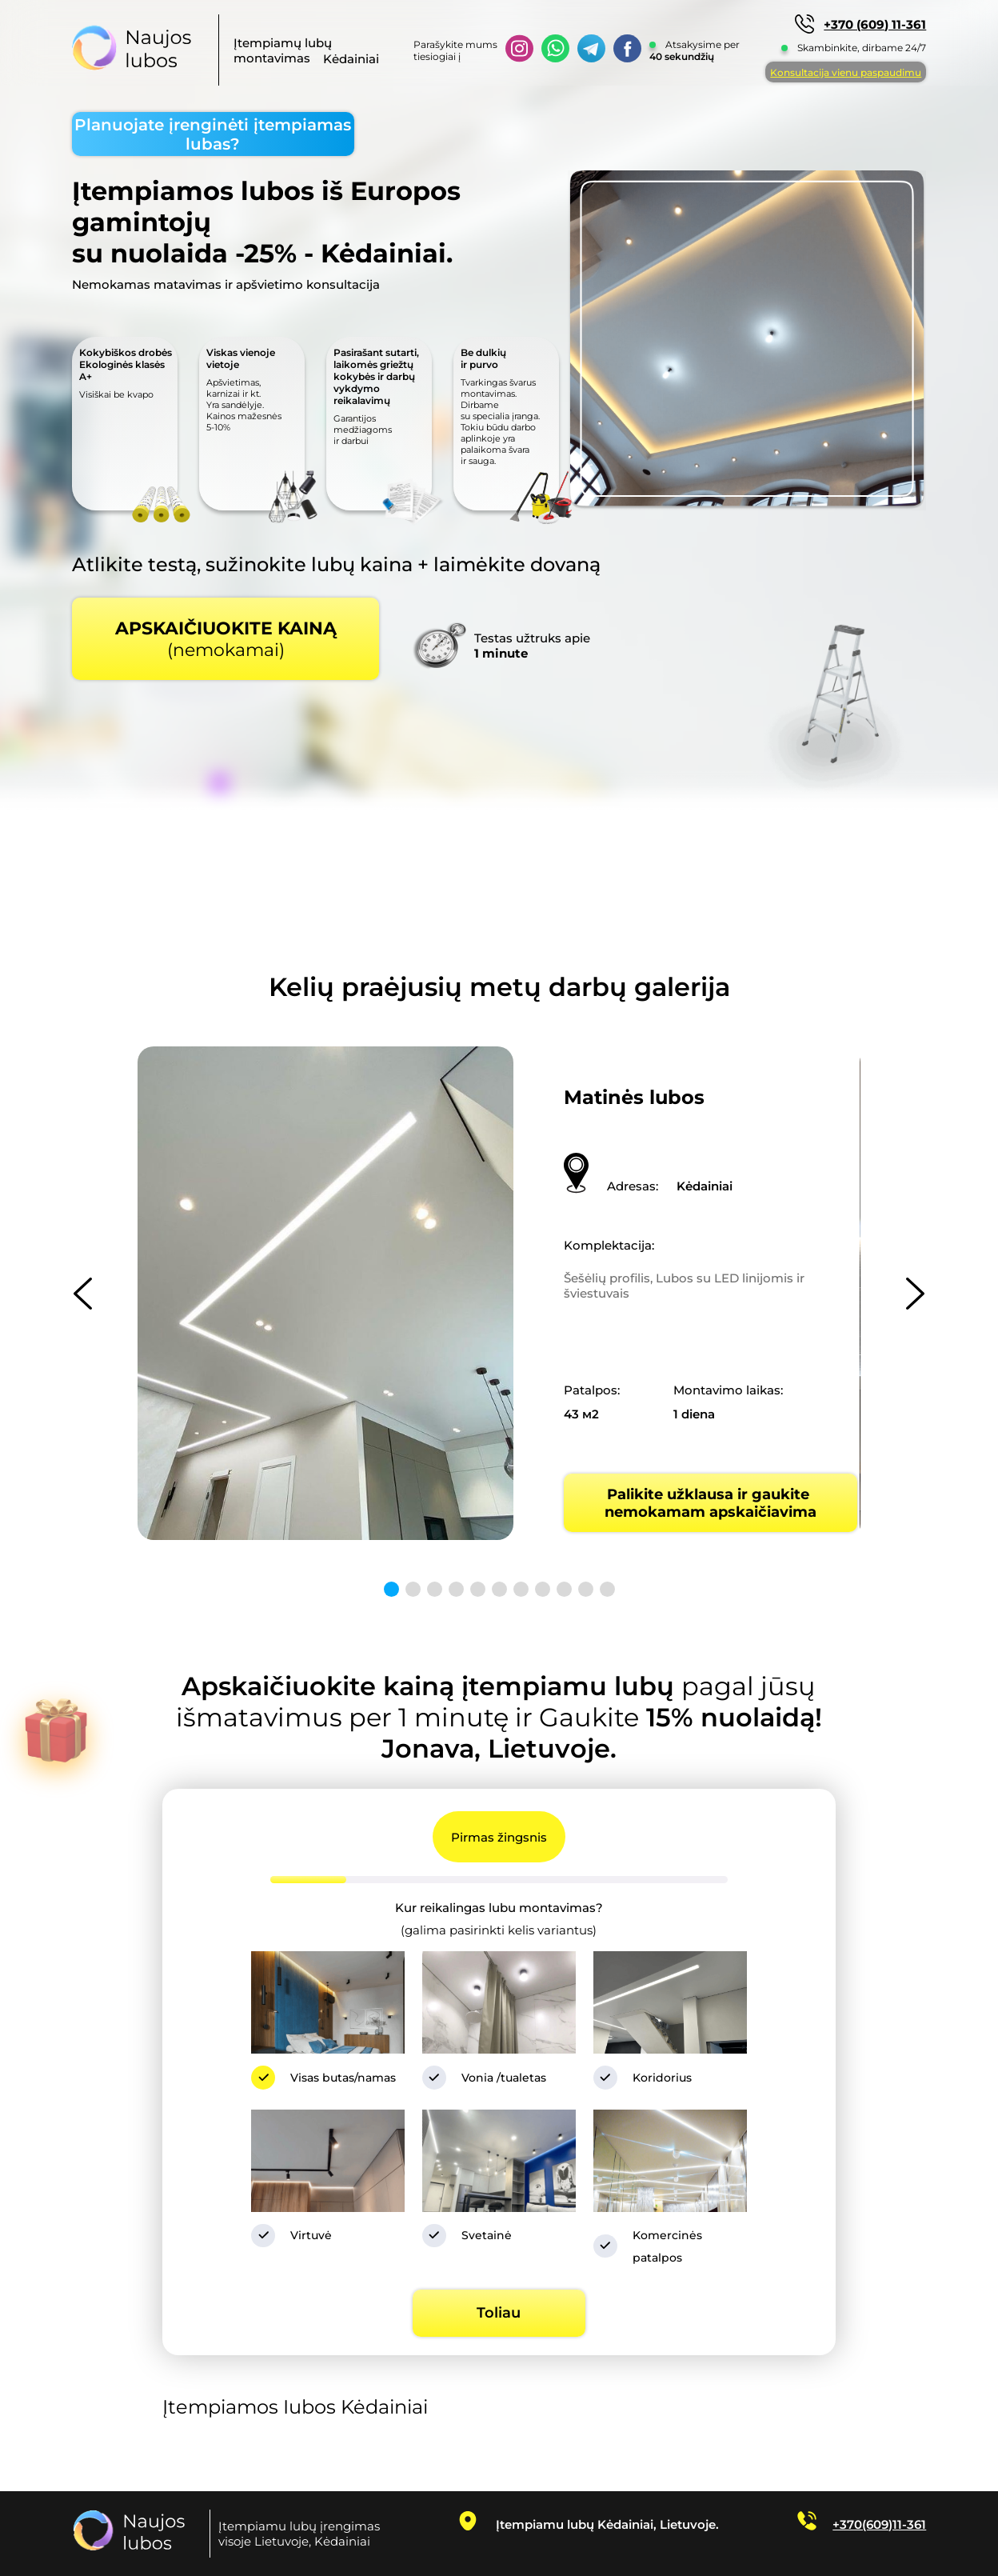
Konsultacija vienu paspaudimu (845, 72)
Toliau (499, 2313)
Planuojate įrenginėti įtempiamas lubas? (212, 134)
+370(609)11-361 (879, 2524)
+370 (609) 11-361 (875, 24)
